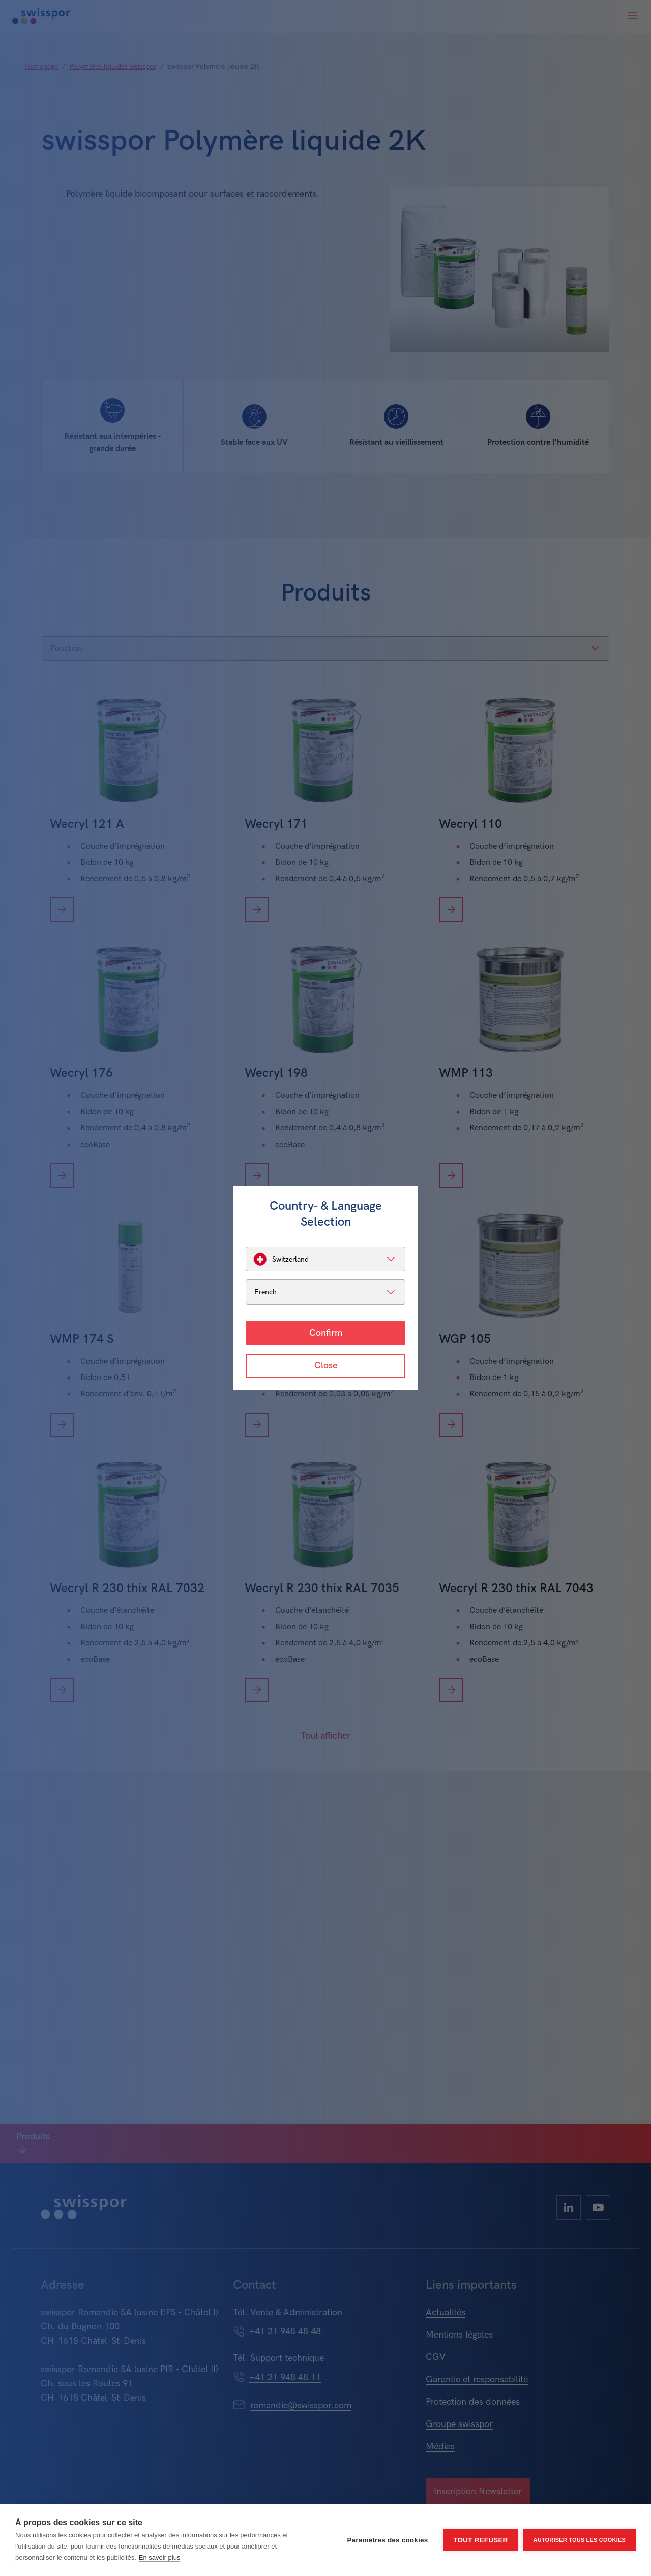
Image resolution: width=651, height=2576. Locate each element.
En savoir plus (160, 2557)
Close (325, 1365)
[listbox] (325, 1259)
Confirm (325, 1333)
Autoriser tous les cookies (580, 2540)
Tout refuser (480, 2540)
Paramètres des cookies (387, 2540)
